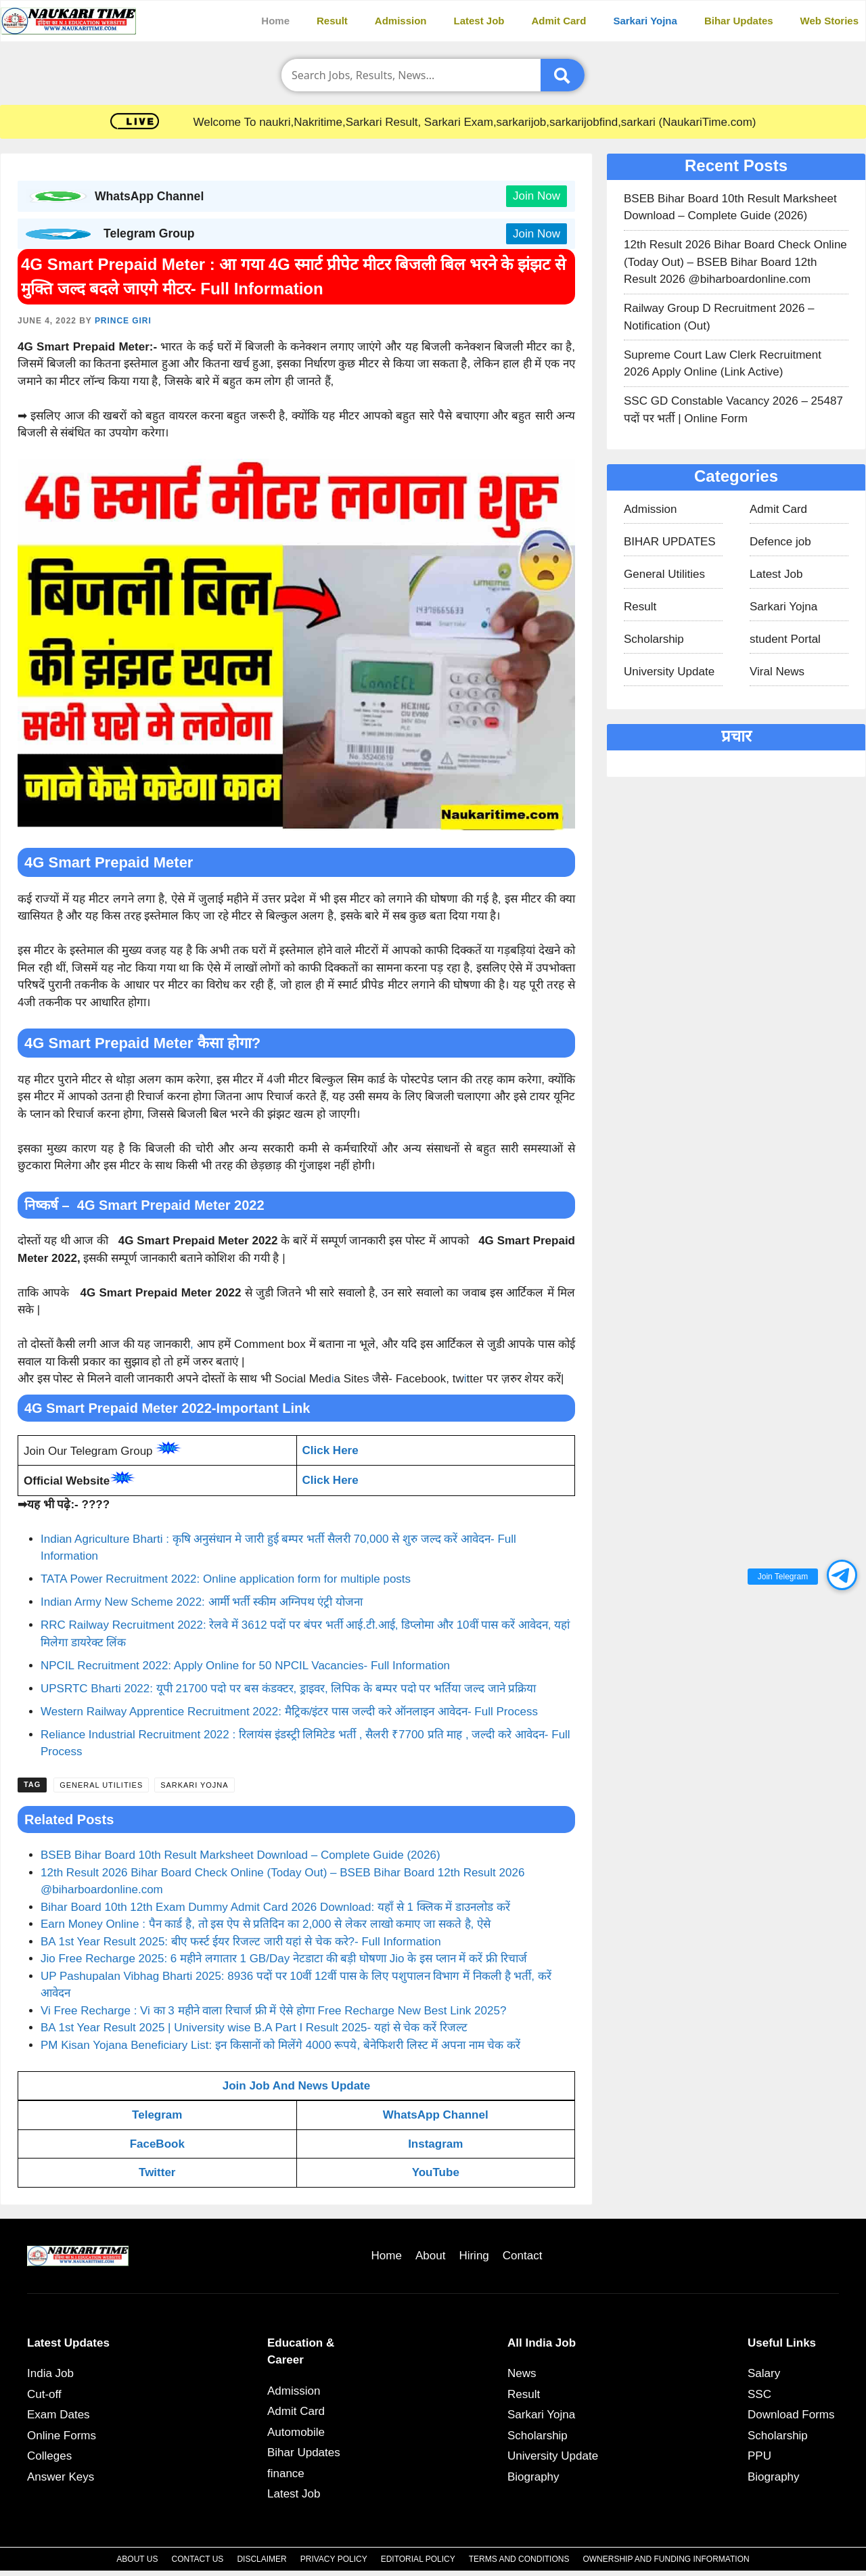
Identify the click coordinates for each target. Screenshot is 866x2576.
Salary (764, 2373)
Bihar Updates (738, 20)
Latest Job (479, 20)
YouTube (435, 2172)
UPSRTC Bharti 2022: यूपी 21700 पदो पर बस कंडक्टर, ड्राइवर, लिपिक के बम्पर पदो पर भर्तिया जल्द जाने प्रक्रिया (288, 1688)
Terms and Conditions (519, 2559)
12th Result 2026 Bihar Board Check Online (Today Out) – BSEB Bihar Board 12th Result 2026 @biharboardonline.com (735, 262)
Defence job (780, 541)
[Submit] (563, 75)
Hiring (473, 2255)
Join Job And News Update (297, 2085)
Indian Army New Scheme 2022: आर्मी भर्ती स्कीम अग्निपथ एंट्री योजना (202, 1602)
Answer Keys (60, 2476)
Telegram (157, 2114)
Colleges (49, 2455)
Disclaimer (261, 2559)
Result (332, 20)
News (522, 2373)
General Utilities (101, 1785)
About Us (137, 2559)
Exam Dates (58, 2414)
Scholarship (654, 639)
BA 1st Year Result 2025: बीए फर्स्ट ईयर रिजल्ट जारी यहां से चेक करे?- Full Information (241, 1941)
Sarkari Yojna (645, 20)
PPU (759, 2455)
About (430, 2255)
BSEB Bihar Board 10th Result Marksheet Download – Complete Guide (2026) (240, 1855)
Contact (523, 2255)
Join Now (536, 195)
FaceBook (157, 2144)
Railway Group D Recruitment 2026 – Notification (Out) (719, 317)
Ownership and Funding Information (666, 2559)
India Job (50, 2373)
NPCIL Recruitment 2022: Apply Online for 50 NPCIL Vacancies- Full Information (245, 1665)
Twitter (157, 2172)
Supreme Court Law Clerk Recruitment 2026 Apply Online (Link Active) (722, 363)
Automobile (296, 2432)
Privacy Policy (333, 2559)
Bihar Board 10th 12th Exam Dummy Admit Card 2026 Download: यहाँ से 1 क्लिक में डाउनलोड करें (275, 1907)
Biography (533, 2476)
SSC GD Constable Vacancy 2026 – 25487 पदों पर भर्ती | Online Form (733, 409)
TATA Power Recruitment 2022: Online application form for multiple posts (226, 1579)
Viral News (777, 671)
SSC (759, 2394)
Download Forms (791, 2414)
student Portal (785, 639)
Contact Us (197, 2559)
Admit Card (559, 20)
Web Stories (829, 20)
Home (275, 20)
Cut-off (44, 2394)
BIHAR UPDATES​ (670, 541)
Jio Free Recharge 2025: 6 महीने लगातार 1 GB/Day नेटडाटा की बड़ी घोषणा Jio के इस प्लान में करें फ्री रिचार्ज (284, 1958)
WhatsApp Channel (435, 2114)
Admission (401, 20)
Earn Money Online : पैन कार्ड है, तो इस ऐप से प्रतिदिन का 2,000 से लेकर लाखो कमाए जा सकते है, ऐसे (266, 1924)
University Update (669, 671)
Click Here (330, 1450)
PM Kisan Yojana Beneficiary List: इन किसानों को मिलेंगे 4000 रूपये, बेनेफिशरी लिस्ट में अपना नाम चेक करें (280, 2045)
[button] (842, 1575)
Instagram (435, 2144)
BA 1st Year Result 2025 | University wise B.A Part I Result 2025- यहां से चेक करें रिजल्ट (254, 2027)
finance (285, 2473)
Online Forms (61, 2435)
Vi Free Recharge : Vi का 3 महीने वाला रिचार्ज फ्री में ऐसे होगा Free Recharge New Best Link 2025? (273, 2010)
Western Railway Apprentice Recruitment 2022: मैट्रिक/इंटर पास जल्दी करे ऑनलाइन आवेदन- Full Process (289, 1711)
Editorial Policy (418, 2559)
